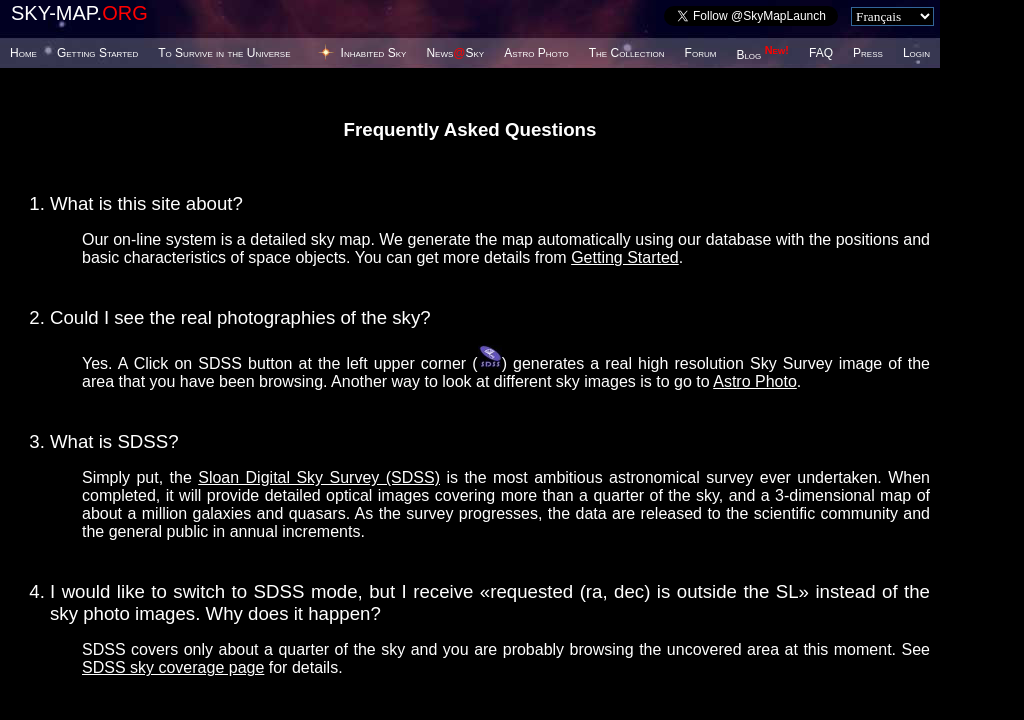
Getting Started (97, 53)
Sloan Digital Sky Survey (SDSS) (319, 477)
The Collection (627, 53)
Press (868, 53)
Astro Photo (536, 53)
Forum (701, 53)
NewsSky (455, 53)
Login (916, 53)
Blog (762, 55)
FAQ (821, 53)
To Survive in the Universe (224, 53)
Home (23, 53)
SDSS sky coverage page (173, 667)
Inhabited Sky (374, 53)
